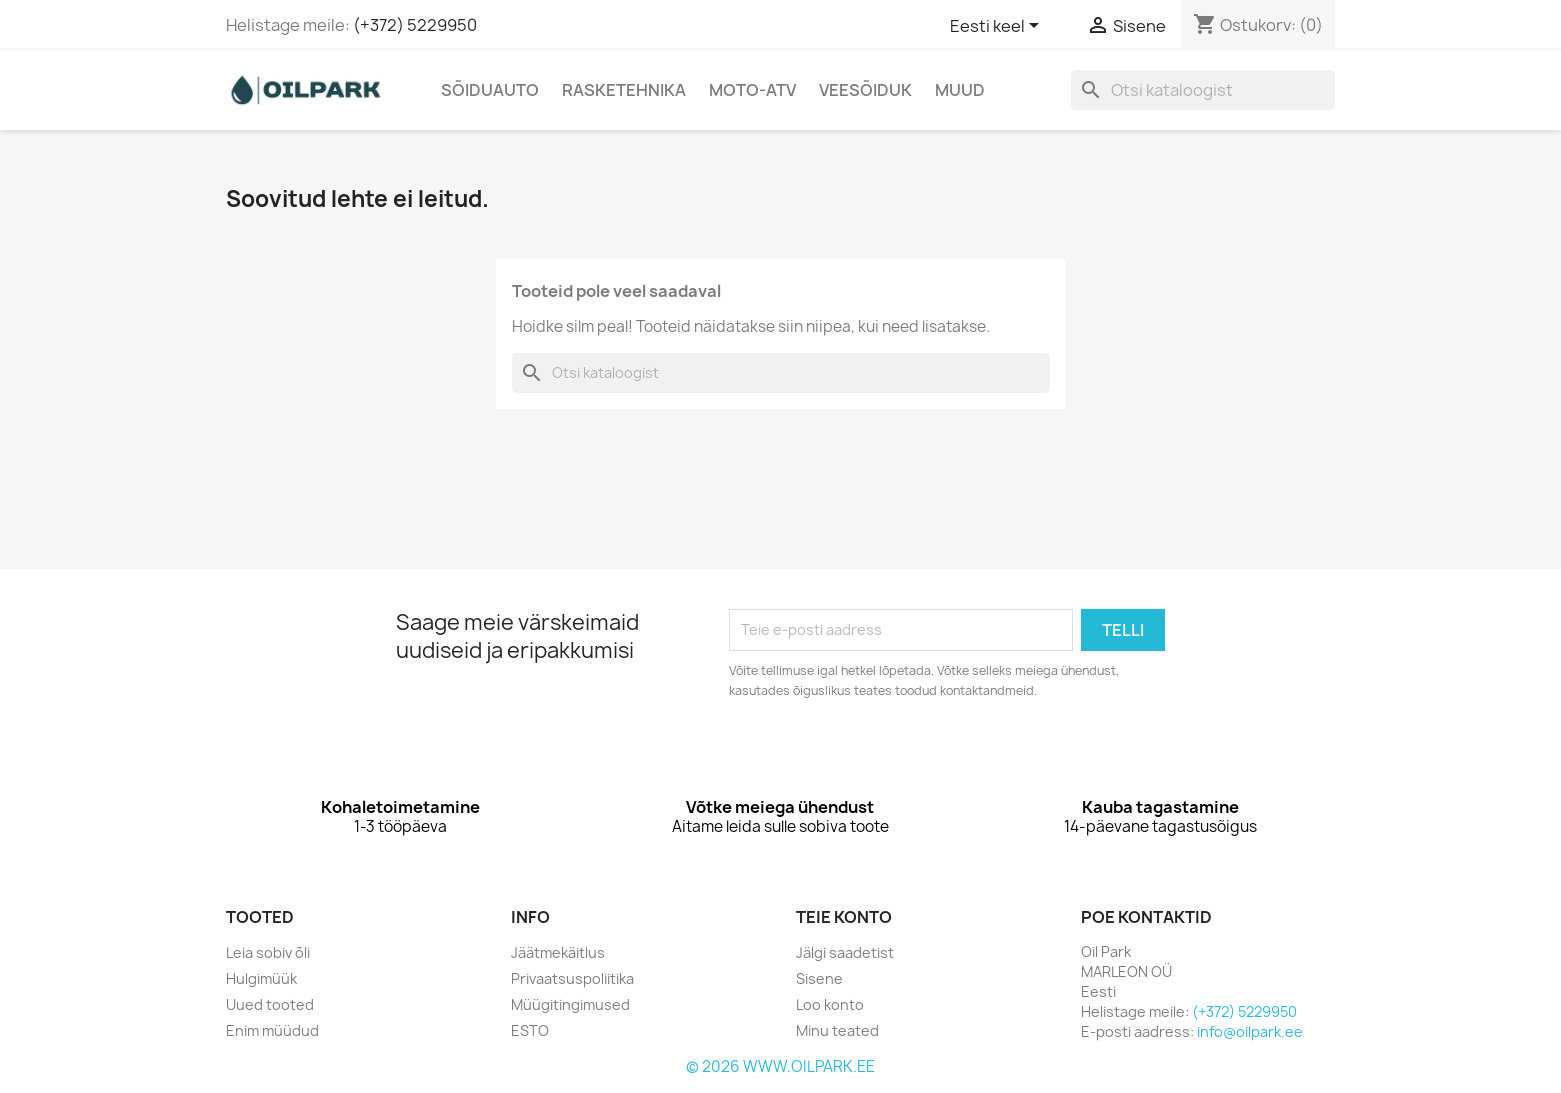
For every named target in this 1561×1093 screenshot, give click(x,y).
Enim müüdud (272, 1030)
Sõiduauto (490, 90)
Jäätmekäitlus (558, 952)
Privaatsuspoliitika (572, 978)
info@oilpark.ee (1250, 1031)
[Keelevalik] (998, 27)
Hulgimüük (261, 978)
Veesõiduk (865, 90)
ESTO (530, 1030)
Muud (960, 90)
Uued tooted (270, 1004)
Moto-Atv (752, 90)
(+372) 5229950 (415, 25)
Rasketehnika (624, 90)
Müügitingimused (570, 1004)
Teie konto (844, 917)
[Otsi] (1203, 90)
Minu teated (837, 1030)
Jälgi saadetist (845, 952)
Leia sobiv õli (268, 952)
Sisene (819, 978)
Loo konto (830, 1004)
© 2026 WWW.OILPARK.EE (780, 1066)
